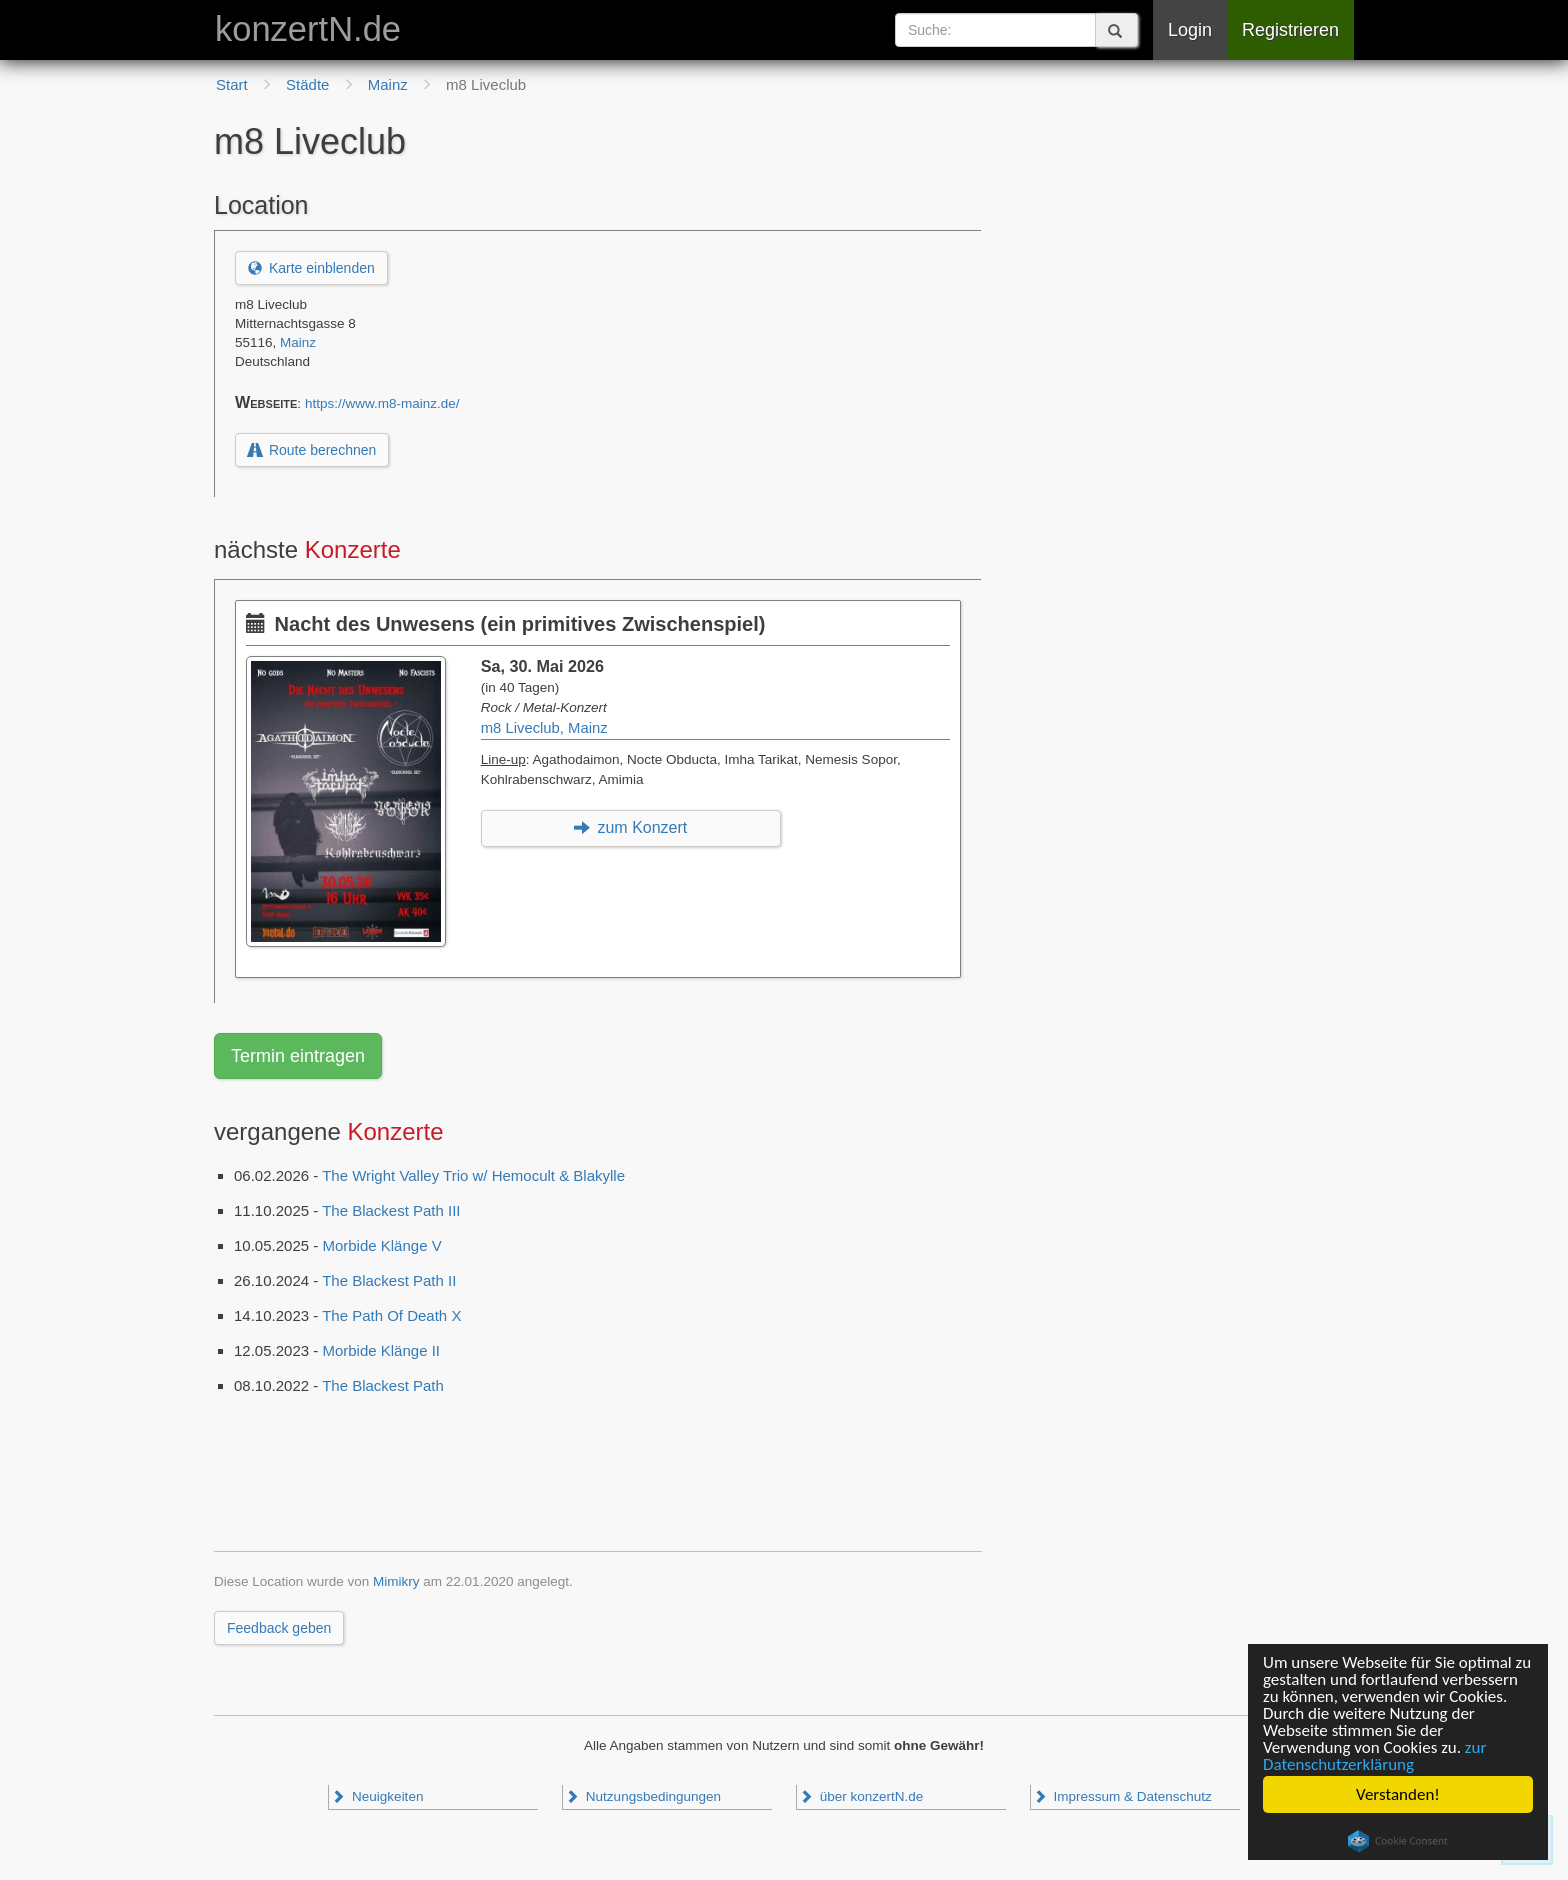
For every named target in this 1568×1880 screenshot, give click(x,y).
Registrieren (1290, 30)
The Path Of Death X (391, 1315)
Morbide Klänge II (381, 1350)
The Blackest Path (383, 1385)
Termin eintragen (298, 1056)
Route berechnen (312, 450)
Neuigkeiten (377, 1796)
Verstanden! (1398, 1794)
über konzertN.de (861, 1796)
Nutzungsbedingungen (643, 1796)
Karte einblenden (311, 268)
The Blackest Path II (389, 1280)
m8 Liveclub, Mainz (544, 728)
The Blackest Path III (391, 1210)
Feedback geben (279, 1628)
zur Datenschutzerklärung (1374, 1756)
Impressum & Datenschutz (1122, 1796)
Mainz (298, 342)
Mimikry (396, 1581)
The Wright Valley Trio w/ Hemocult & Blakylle (473, 1175)
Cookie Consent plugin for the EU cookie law (1398, 1841)
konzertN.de (308, 29)
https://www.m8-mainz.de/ (382, 403)
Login (1190, 30)
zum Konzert (630, 827)
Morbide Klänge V (381, 1245)
